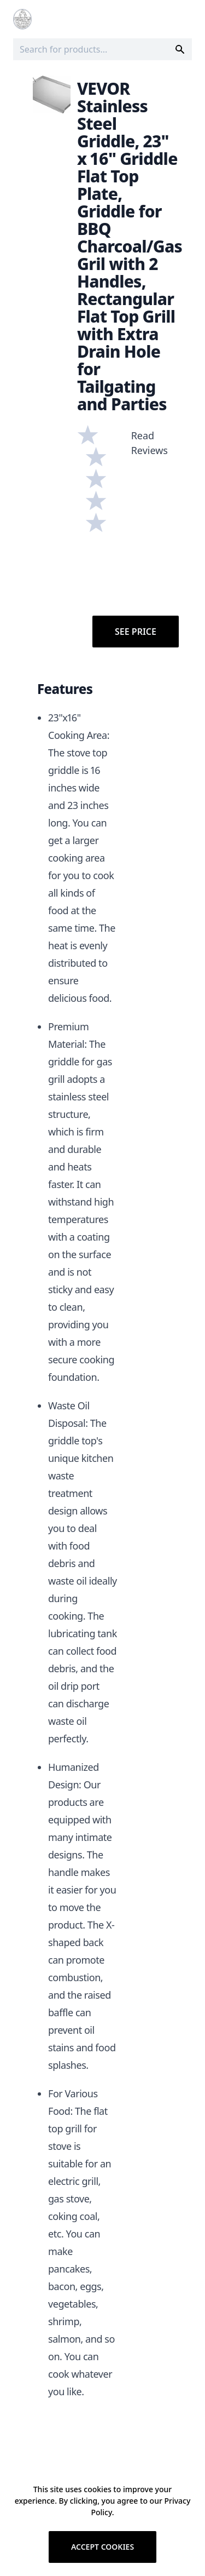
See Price (135, 632)
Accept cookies (102, 2546)
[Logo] (22, 19)
